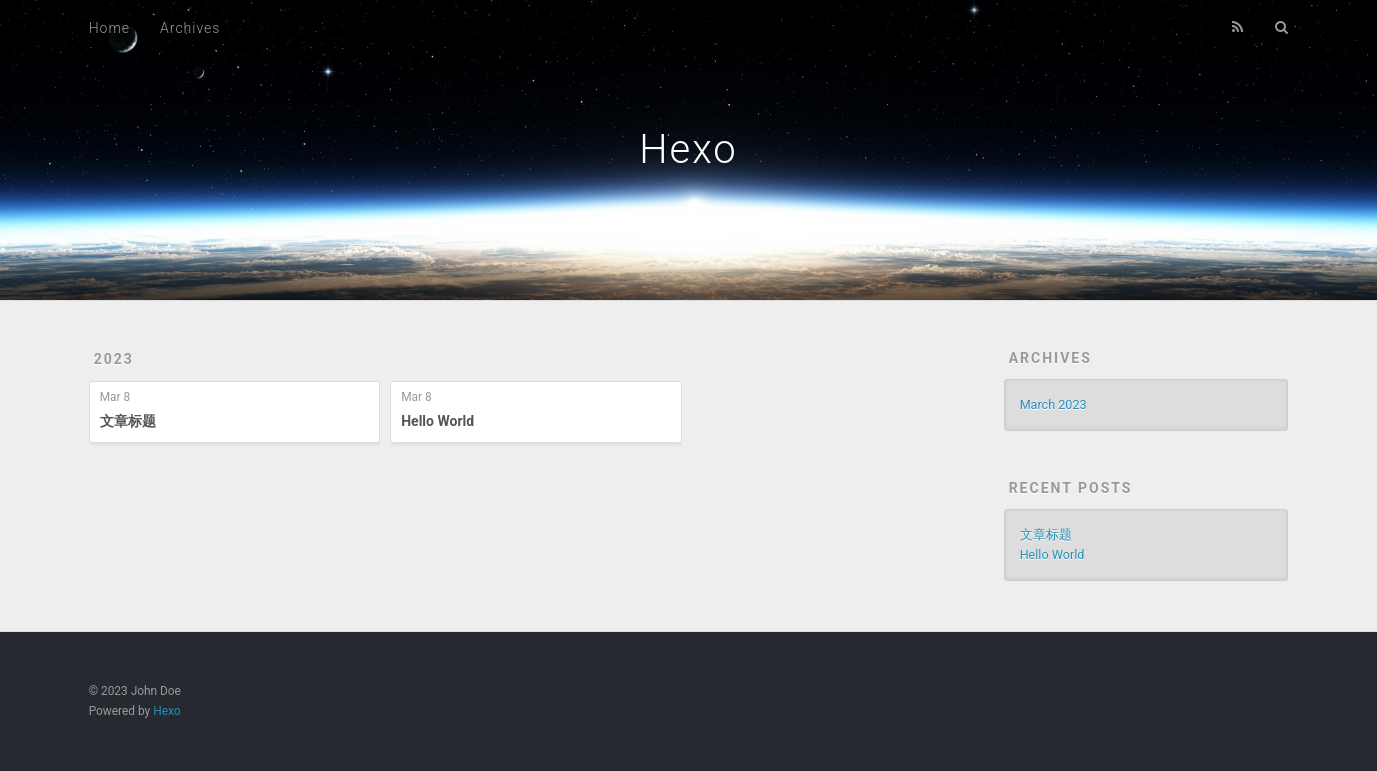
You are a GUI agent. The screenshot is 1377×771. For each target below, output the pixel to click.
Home (109, 28)
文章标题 (128, 421)
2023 (114, 359)
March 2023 (1053, 404)
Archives (190, 28)
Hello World (437, 421)
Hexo (688, 149)
